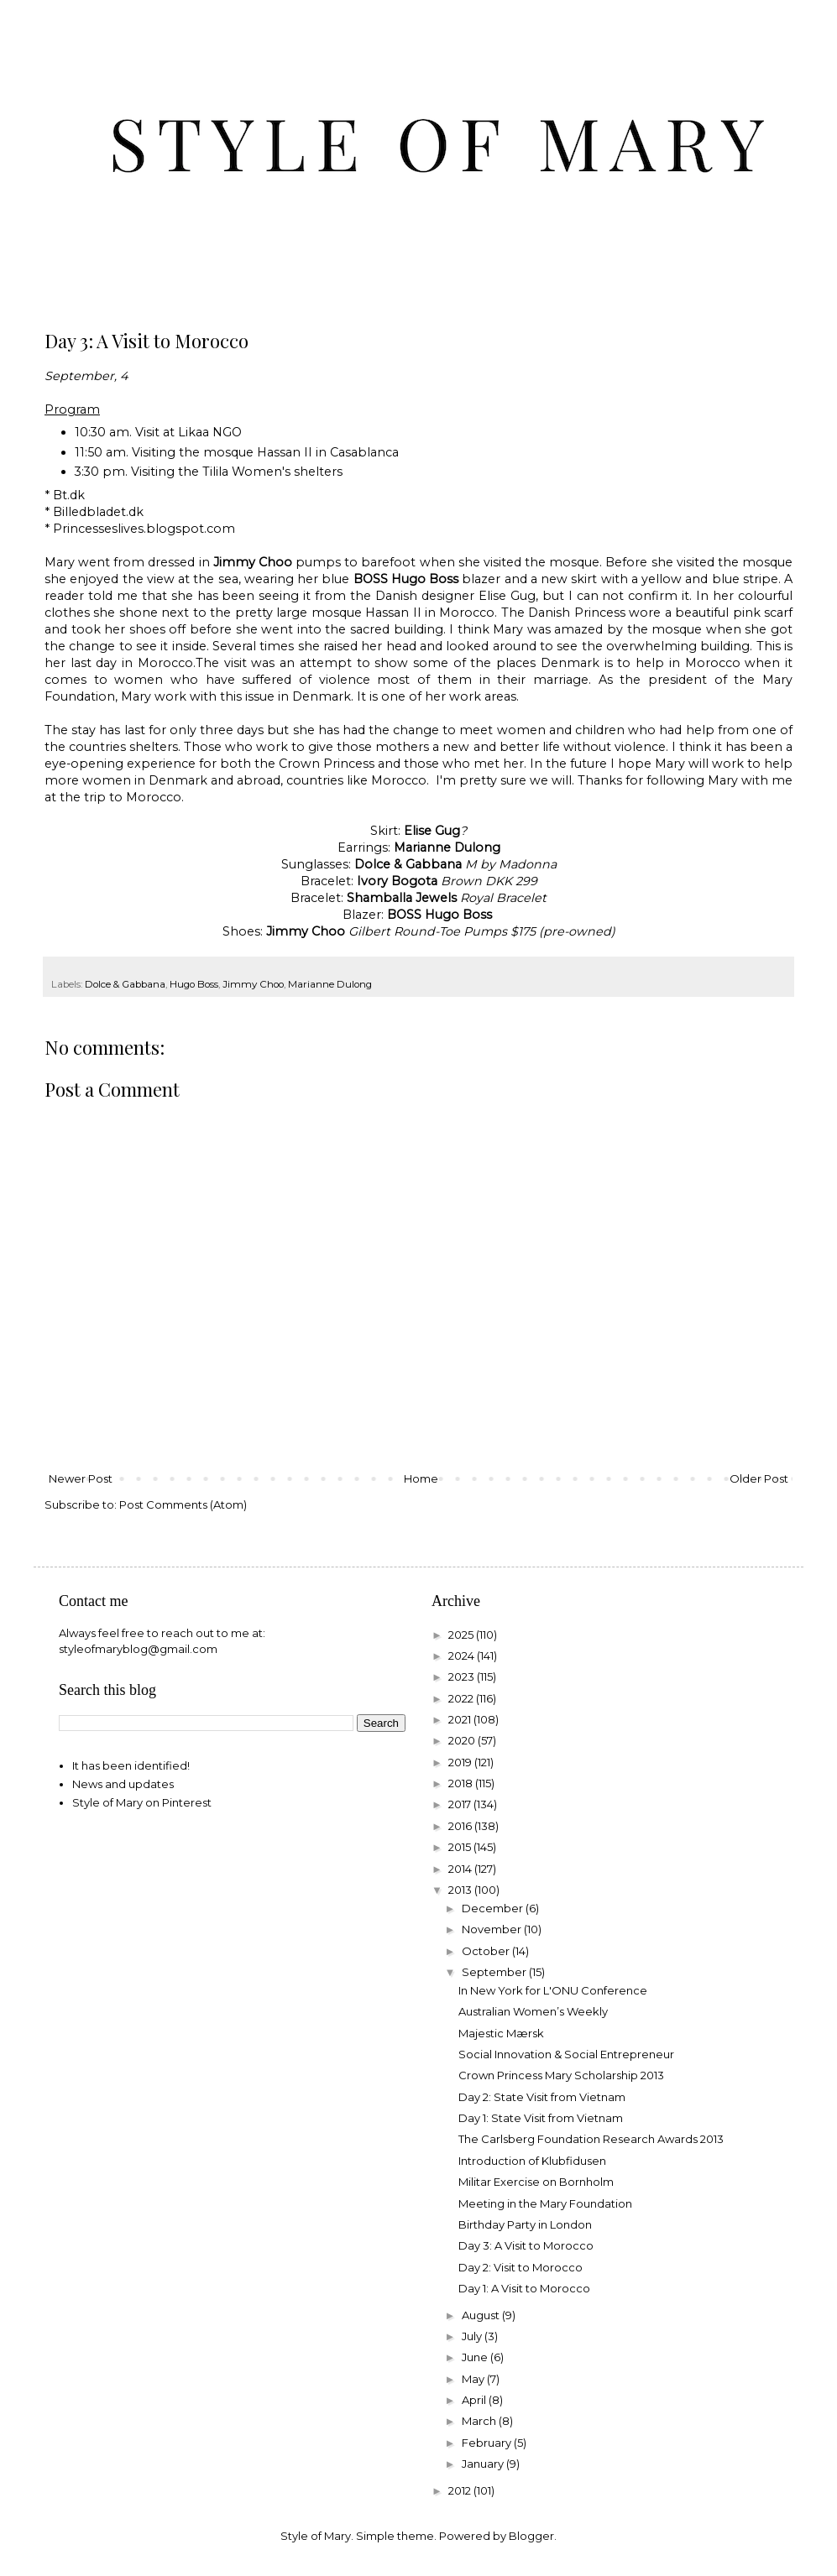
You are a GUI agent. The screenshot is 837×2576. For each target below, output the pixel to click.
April (475, 2400)
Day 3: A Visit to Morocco (526, 2245)
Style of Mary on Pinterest (142, 1802)
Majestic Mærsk (501, 2033)
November (493, 1929)
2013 (461, 1889)
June (476, 2357)
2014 (461, 1868)
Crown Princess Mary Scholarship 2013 (561, 2075)
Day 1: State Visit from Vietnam (540, 2118)
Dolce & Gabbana (125, 984)
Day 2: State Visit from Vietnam (541, 2097)
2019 (461, 1762)
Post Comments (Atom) (183, 1504)
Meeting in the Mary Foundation (545, 2203)
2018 (461, 1783)
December (494, 1908)
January (484, 2463)
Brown (461, 881)
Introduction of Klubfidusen (532, 2160)
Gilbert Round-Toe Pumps (427, 931)
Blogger (531, 2535)
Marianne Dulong (330, 984)
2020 (463, 1740)
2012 (460, 2490)
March (480, 2420)
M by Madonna (511, 864)
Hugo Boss (194, 984)
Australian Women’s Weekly (533, 2011)
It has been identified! (131, 1765)
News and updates (123, 1784)
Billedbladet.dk (98, 511)
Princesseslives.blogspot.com (144, 528)
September (495, 1972)
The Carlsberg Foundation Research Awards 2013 (591, 2139)
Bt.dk (69, 495)
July (473, 2336)
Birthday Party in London (525, 2224)
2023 (462, 1676)
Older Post (759, 1478)
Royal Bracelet (503, 897)
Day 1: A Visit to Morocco (524, 2288)
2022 (462, 1698)
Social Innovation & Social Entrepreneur (566, 2054)
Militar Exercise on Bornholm (536, 2181)
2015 (460, 1847)
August (482, 2315)
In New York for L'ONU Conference (552, 1990)
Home (421, 1478)
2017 (460, 1804)
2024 (462, 1655)
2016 (461, 1826)
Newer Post (80, 1478)
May (474, 2379)
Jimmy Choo (253, 984)
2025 (462, 1634)
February (488, 2442)
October (487, 1951)
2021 (460, 1719)
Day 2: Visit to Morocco (520, 2267)
